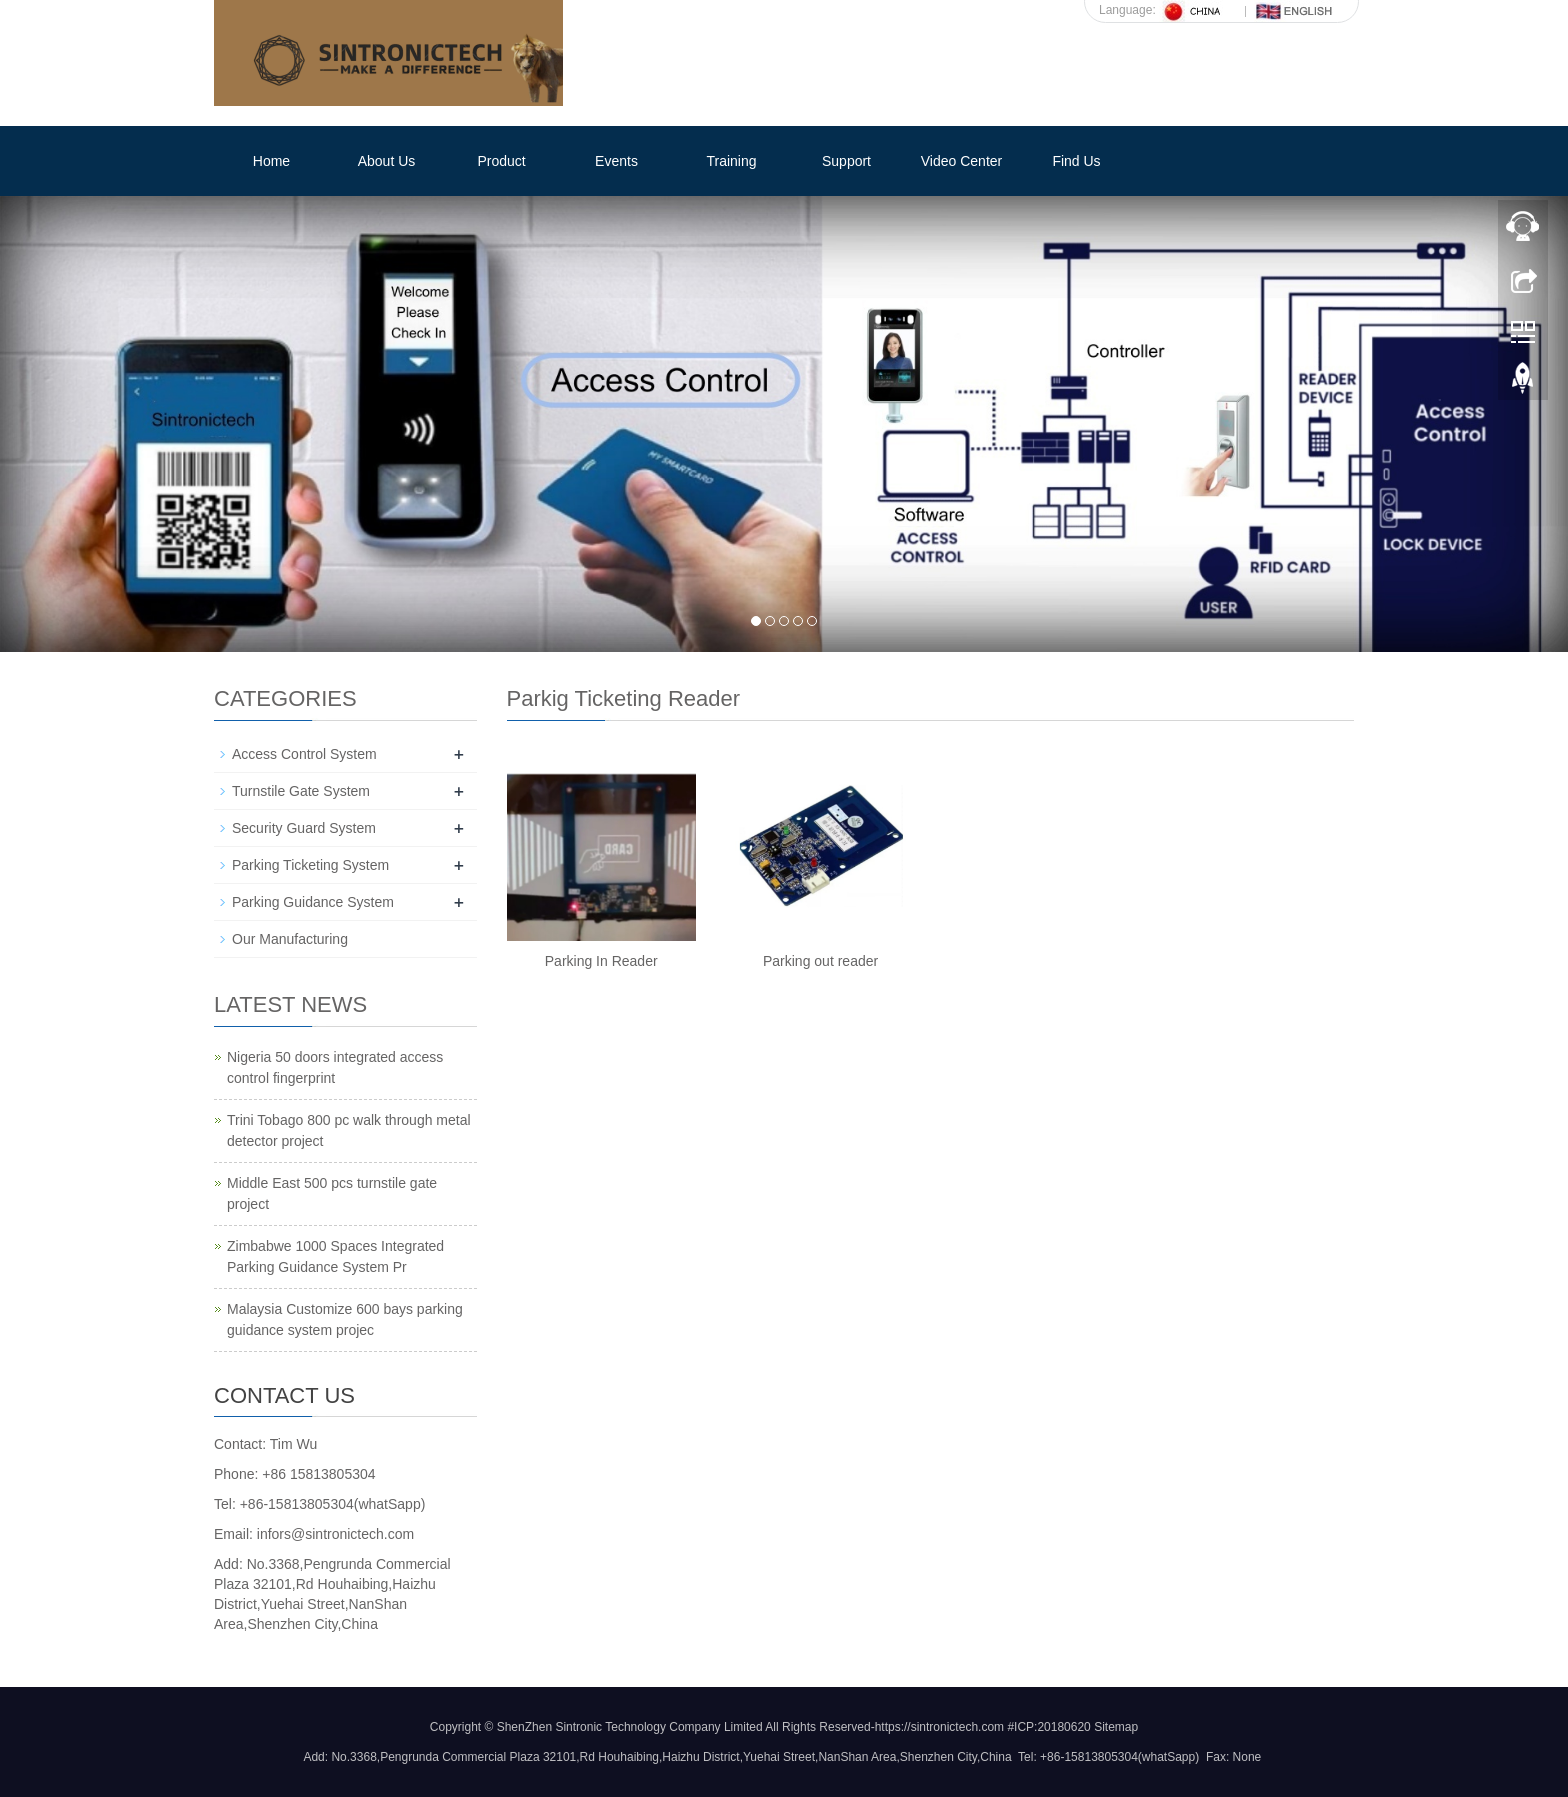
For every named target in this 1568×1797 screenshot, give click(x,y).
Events (616, 161)
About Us (387, 161)
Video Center (961, 161)
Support (846, 161)
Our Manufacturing (290, 939)
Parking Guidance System (313, 902)
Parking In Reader (601, 961)
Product (501, 161)
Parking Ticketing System (310, 865)
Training (731, 161)
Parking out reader (820, 961)
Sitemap (1116, 1727)
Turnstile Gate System (301, 791)
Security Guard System (304, 828)
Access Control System (304, 754)
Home (271, 161)
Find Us (1076, 161)
